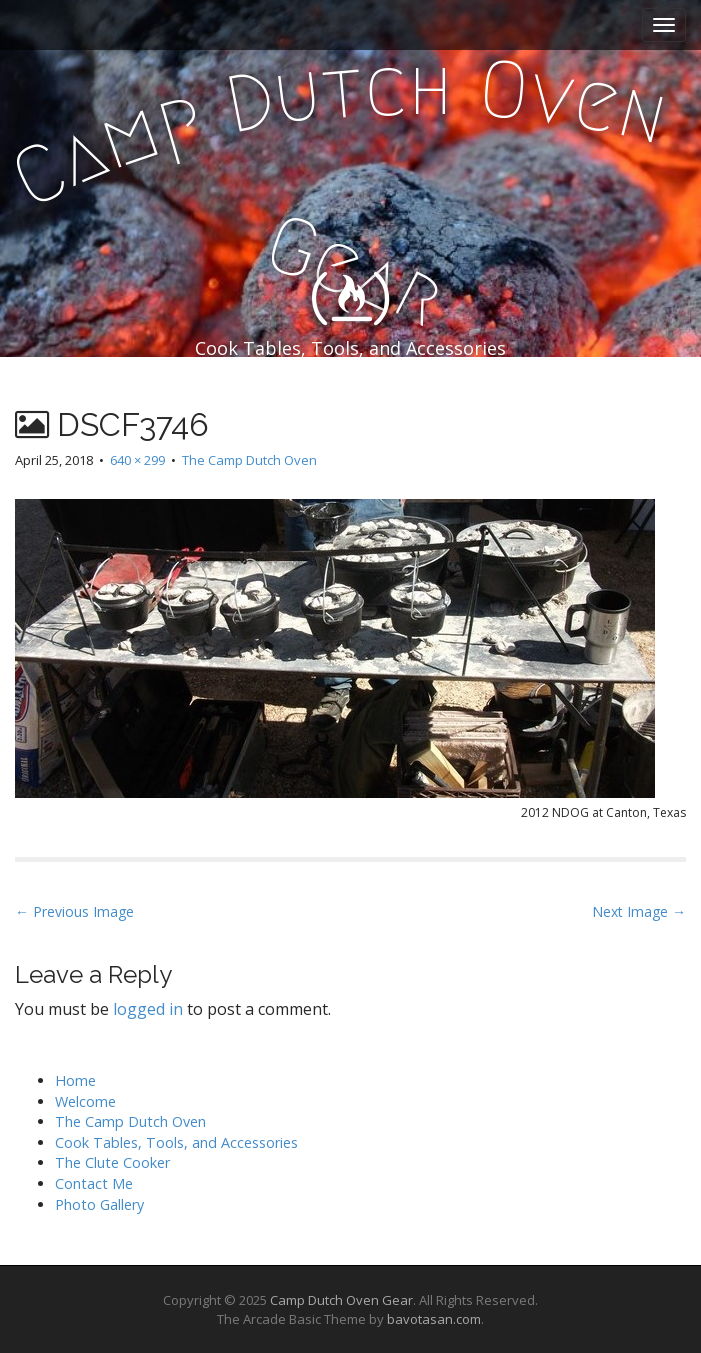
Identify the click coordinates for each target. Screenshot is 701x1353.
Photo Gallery (99, 1204)
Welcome (85, 1101)
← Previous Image (74, 911)
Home (75, 1080)
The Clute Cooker (112, 1162)
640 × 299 (137, 460)
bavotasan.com (434, 1319)
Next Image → (639, 911)
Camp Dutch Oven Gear (341, 1300)
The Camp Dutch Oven (249, 460)
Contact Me (94, 1183)
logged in (148, 1009)
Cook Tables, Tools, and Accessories (176, 1142)
